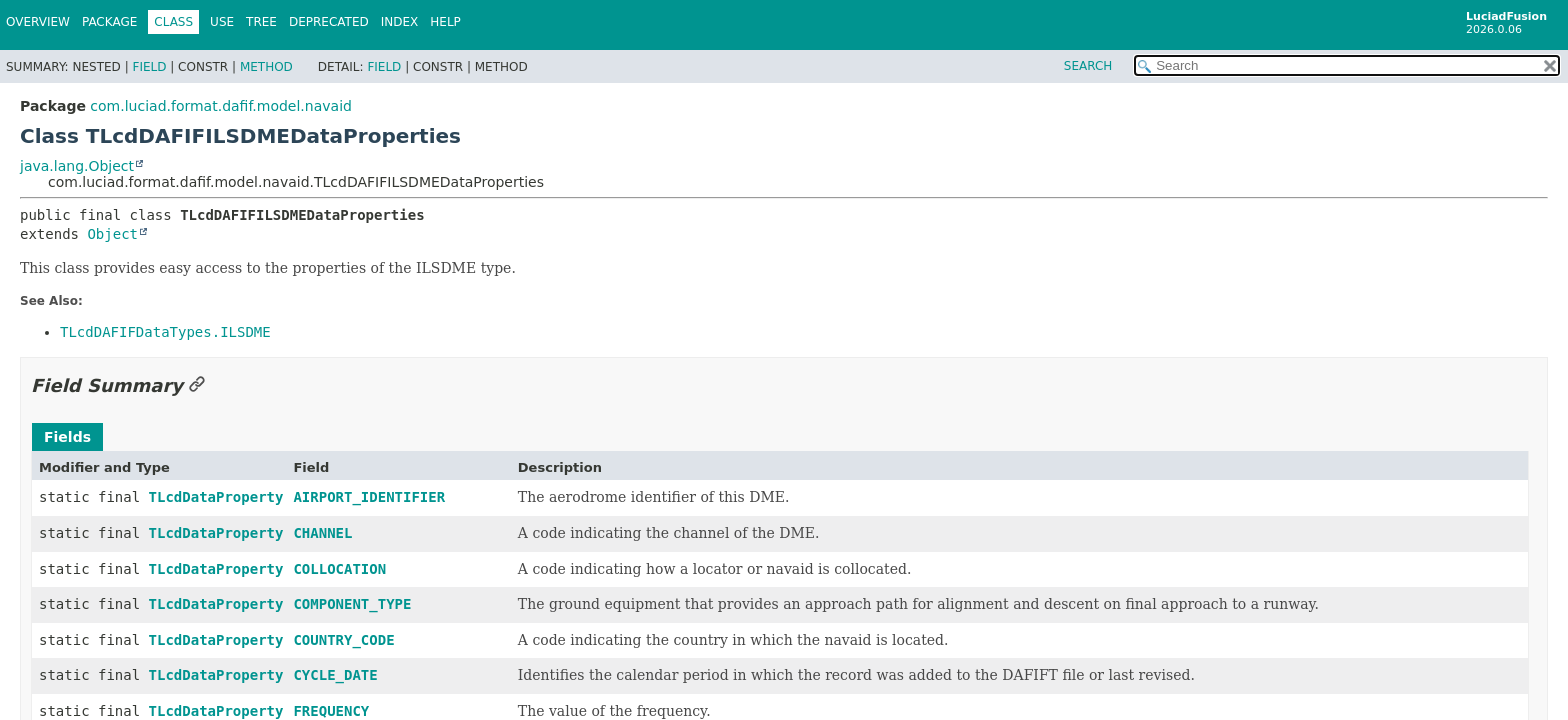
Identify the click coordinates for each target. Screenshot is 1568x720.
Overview (38, 22)
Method (266, 67)
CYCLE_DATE (335, 675)
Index (400, 22)
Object (112, 234)
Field (149, 67)
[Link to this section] (197, 385)
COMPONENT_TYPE (352, 604)
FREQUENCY (331, 711)
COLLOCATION (339, 569)
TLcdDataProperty (216, 497)
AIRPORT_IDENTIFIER (369, 497)
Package (109, 22)
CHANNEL (322, 533)
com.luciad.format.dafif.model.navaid (221, 106)
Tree (261, 22)
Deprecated (329, 22)
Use (222, 22)
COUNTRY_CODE (343, 640)
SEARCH (1088, 66)
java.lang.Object (77, 166)
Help (445, 22)
